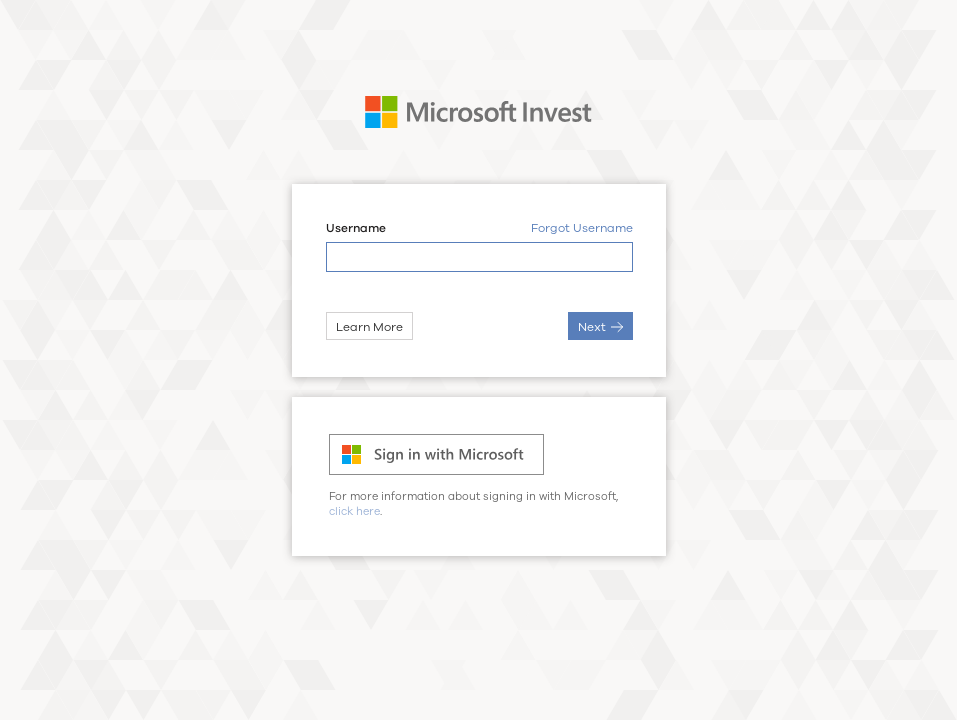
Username (355, 228)
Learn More (368, 327)
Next (599, 327)
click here (354, 511)
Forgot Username (581, 228)
